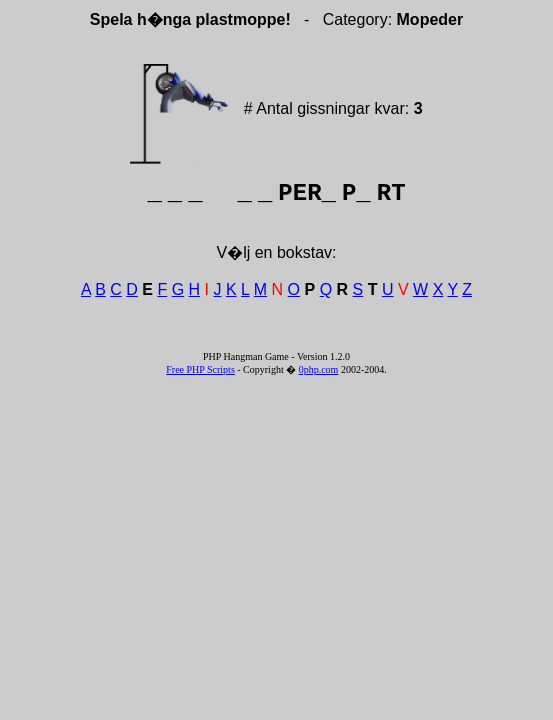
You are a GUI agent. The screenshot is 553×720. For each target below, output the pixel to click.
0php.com (319, 369)
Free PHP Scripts (200, 369)
